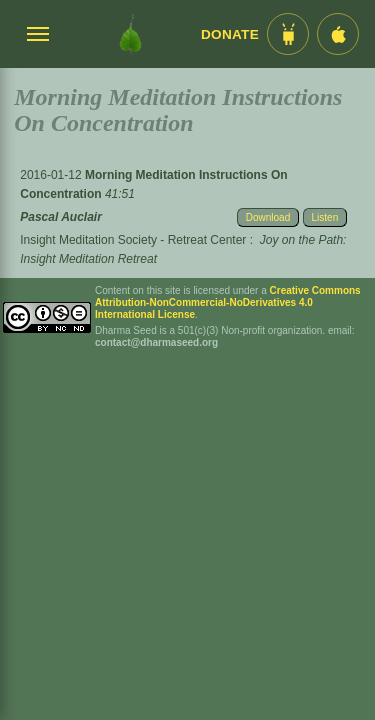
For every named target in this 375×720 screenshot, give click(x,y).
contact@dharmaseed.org (156, 342)
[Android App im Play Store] (288, 34)
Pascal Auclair (61, 217)
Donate (230, 34)
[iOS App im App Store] (338, 34)
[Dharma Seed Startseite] (130, 34)
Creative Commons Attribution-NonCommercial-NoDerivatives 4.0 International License (228, 302)
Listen (325, 217)
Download (268, 217)
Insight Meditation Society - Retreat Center (133, 240)
